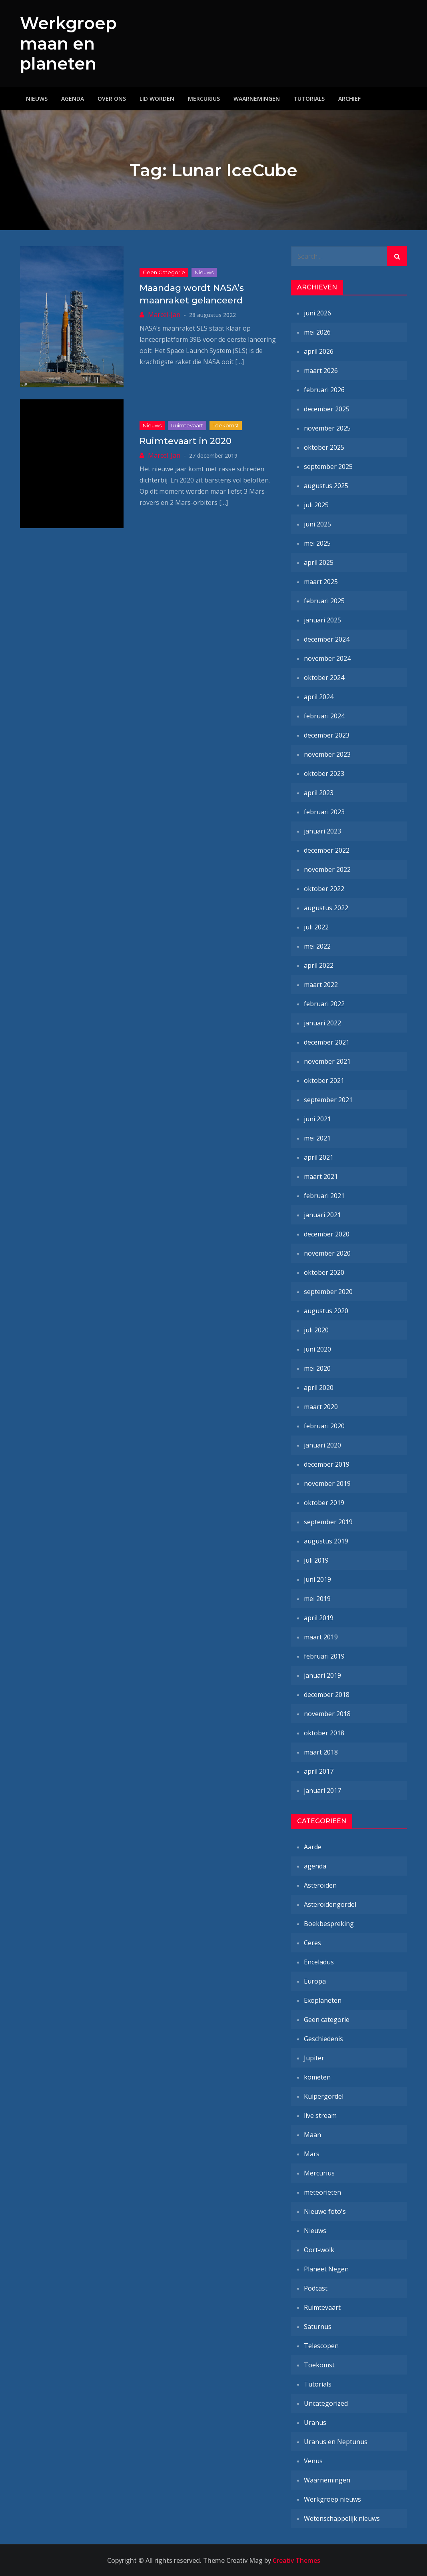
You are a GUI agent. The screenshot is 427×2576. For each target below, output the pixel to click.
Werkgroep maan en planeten (69, 43)
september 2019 (328, 1521)
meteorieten (322, 2191)
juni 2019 (317, 1579)
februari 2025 (324, 600)
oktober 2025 (324, 447)
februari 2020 (324, 1425)
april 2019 (318, 1617)
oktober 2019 (324, 1502)
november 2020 (327, 1252)
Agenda (72, 98)
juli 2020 (316, 1329)
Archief (349, 98)
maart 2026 (321, 370)
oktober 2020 (324, 1272)
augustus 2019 (326, 1540)
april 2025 (318, 562)
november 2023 (327, 754)
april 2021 (318, 1156)
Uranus (315, 2422)
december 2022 (326, 849)
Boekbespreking (329, 1923)
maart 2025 (321, 581)
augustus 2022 (326, 907)
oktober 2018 (324, 1732)
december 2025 (326, 408)
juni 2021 (317, 1118)
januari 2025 (322, 619)
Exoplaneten (322, 2000)
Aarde (312, 1846)
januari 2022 (322, 1022)
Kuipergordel (323, 2096)
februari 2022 (324, 1003)
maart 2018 (321, 1751)
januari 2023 (322, 830)
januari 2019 (322, 1675)
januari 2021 (322, 1214)
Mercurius (204, 98)
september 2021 (328, 1099)
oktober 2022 (324, 888)
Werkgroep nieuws (332, 2498)
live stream (320, 2115)
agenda (315, 1865)
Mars (311, 2153)
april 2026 (318, 351)
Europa (315, 1980)
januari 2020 (322, 1444)
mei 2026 (317, 331)
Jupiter (314, 2057)
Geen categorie (164, 272)
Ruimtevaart (187, 425)
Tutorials (309, 98)
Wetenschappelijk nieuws (342, 2518)
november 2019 (327, 1483)
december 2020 (326, 1233)
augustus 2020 (326, 1310)
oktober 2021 (324, 1080)
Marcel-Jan (164, 314)
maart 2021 (321, 1176)
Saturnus (317, 2326)
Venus (313, 2460)
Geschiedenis (323, 2038)
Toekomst (226, 425)
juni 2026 (317, 312)
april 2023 (318, 792)
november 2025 (327, 427)
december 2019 (326, 1463)
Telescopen (321, 2345)
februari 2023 (324, 811)
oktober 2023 (324, 773)
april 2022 (318, 965)
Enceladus (319, 1961)
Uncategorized (326, 2403)
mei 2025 (317, 542)
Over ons (112, 98)
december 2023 (326, 734)
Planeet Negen (326, 2268)
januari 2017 (322, 1790)
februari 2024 (324, 715)
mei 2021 (317, 1137)
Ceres (312, 1942)
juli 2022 (316, 926)
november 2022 (327, 869)
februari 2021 (324, 1195)
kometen (317, 2076)
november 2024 (327, 658)
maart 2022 (321, 984)
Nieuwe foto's (325, 2211)
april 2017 (318, 1771)
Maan (312, 2134)
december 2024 (326, 638)
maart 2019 (321, 1636)
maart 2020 (321, 1406)
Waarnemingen (256, 98)
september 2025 (328, 466)
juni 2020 (317, 1348)
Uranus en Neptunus (335, 2441)
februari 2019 (324, 1655)
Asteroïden (320, 1884)
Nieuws (37, 98)
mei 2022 (317, 945)
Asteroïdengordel (330, 1904)
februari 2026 (324, 389)
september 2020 (328, 1291)
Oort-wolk (319, 2249)
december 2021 (326, 1041)
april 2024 (318, 696)
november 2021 (327, 1061)
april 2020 (318, 1387)
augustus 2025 (326, 485)
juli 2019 (316, 1559)
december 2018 (326, 1694)
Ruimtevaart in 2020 (185, 440)
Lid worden (157, 98)
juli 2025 (316, 504)
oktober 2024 (324, 677)
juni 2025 (317, 523)
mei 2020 (317, 1368)
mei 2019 (317, 1598)
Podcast (315, 2287)
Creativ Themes (296, 2560)
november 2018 (327, 1713)
